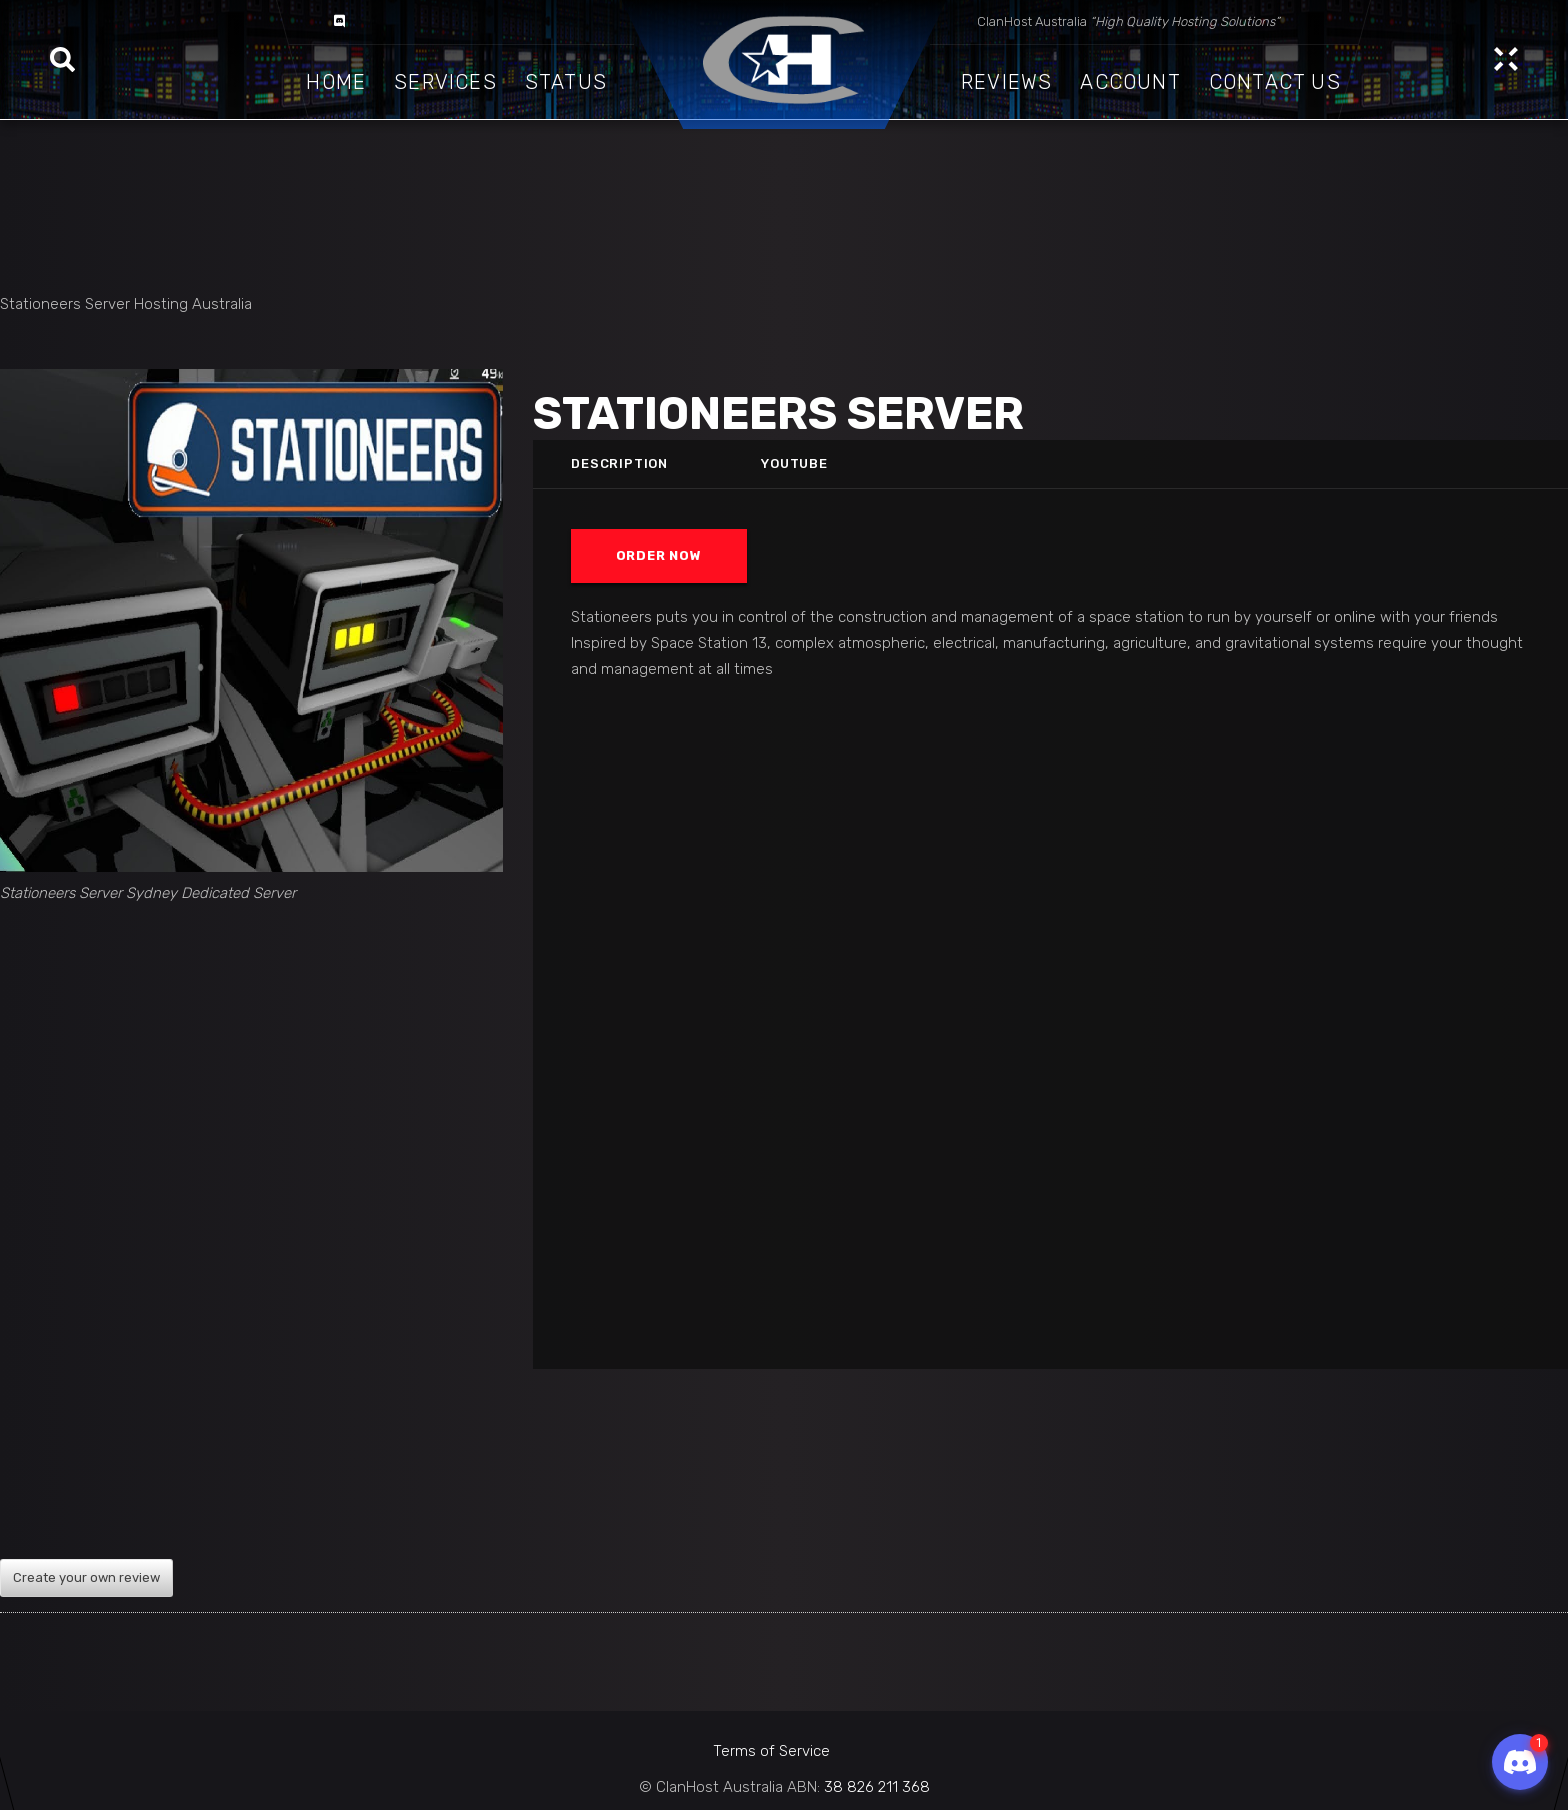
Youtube (795, 463)
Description (619, 463)
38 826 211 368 (877, 1787)
